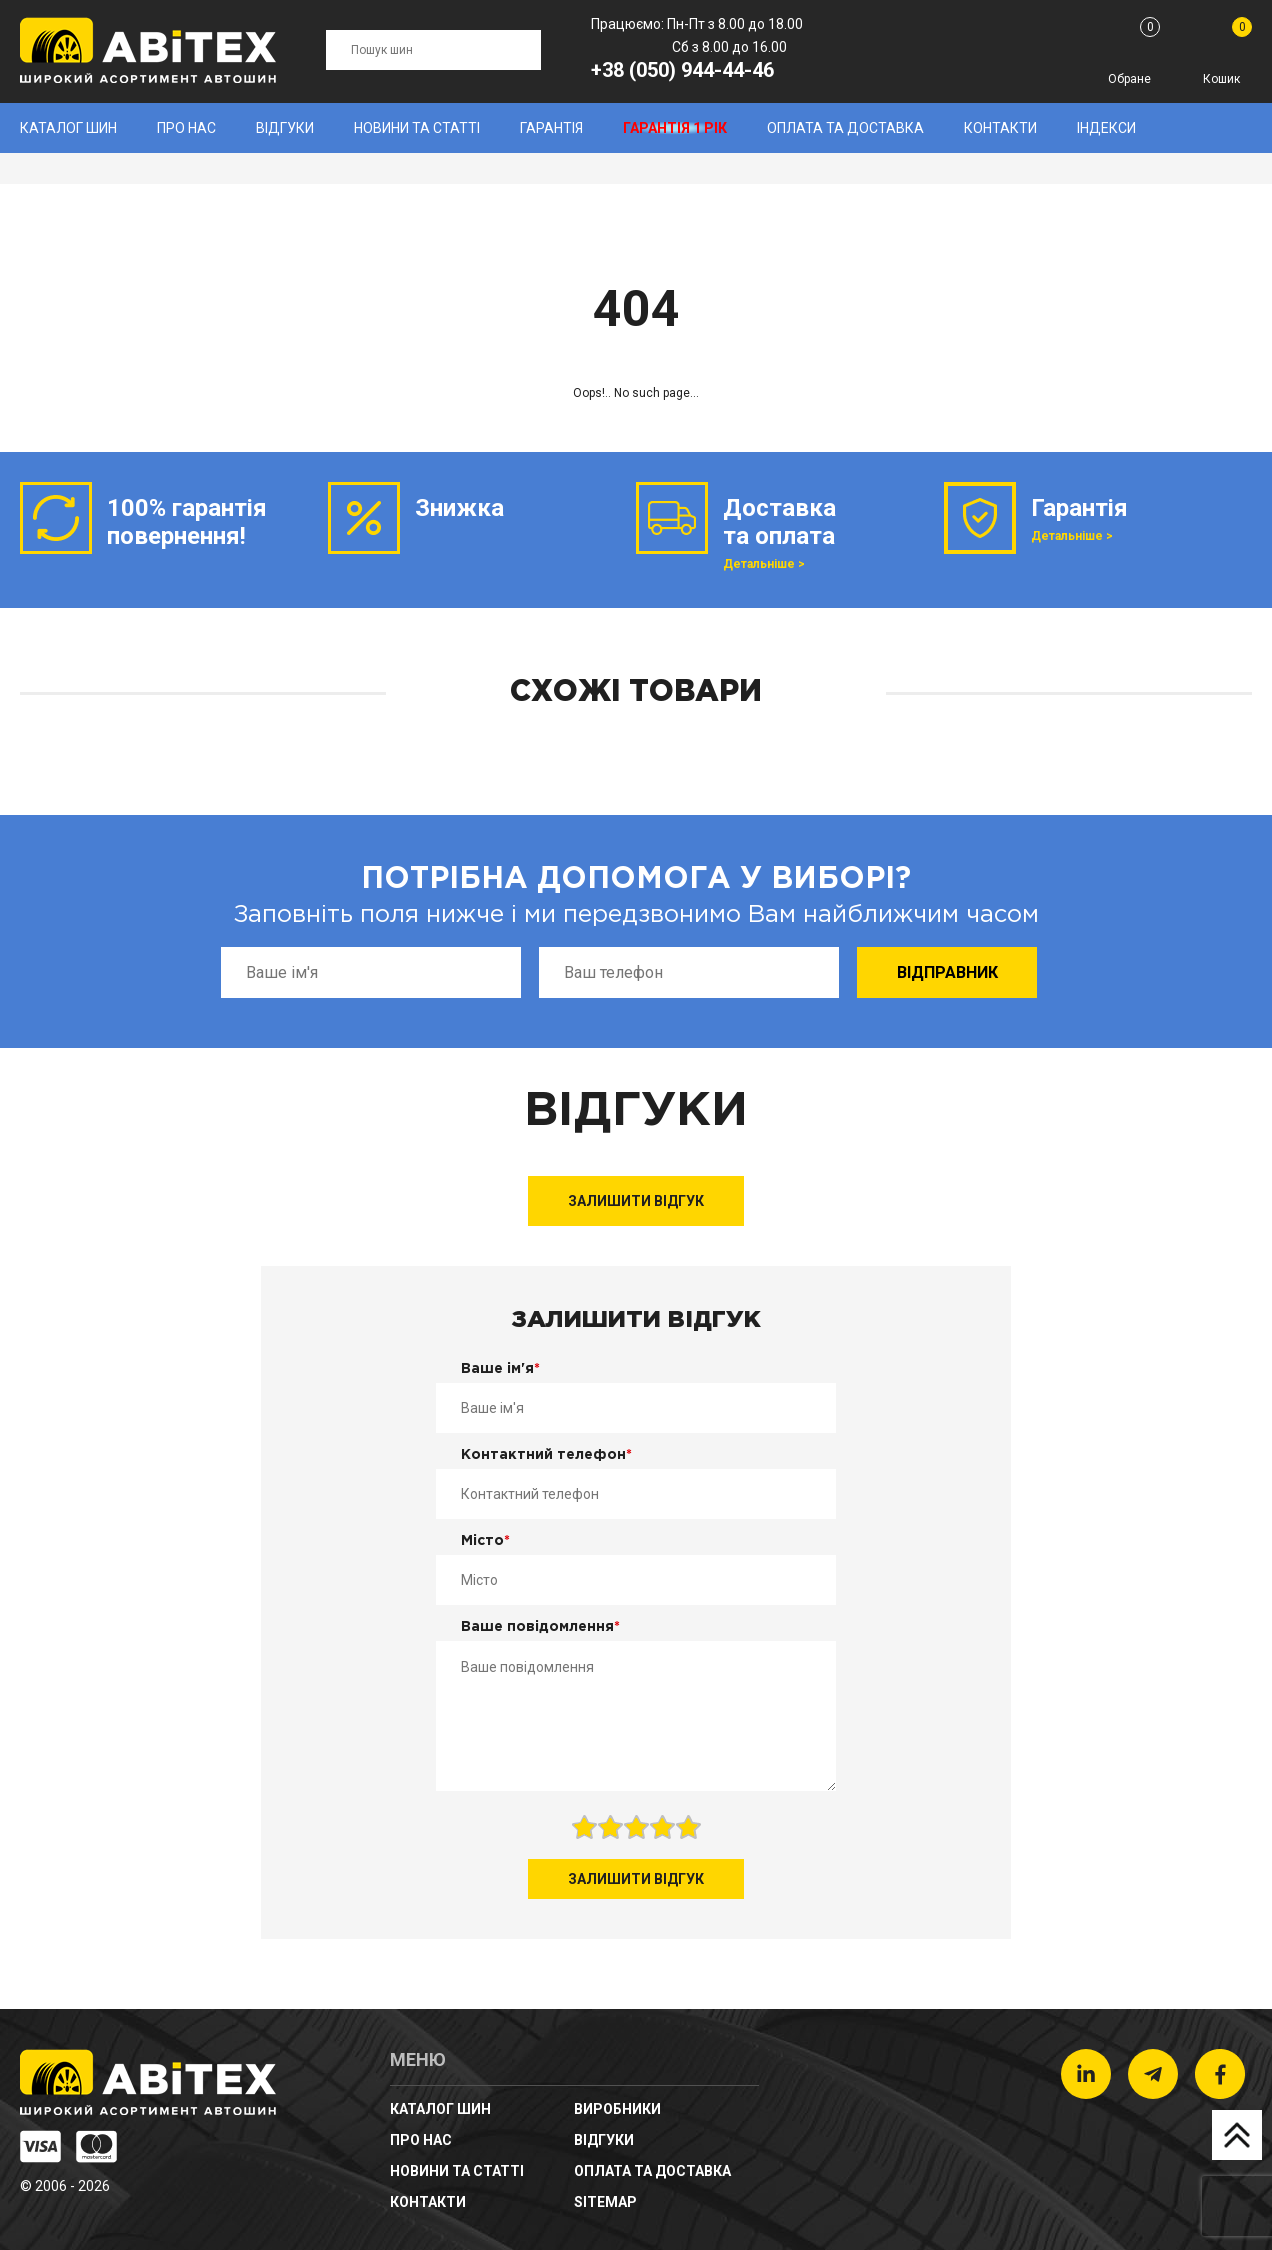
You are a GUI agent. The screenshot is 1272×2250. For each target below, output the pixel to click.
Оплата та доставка (845, 128)
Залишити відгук (636, 1201)
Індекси (1106, 128)
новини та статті (417, 128)
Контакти (1000, 128)
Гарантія (551, 128)
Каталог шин (68, 128)
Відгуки (285, 128)
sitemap (605, 2202)
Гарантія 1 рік (675, 128)
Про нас (186, 128)
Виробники (617, 2109)
